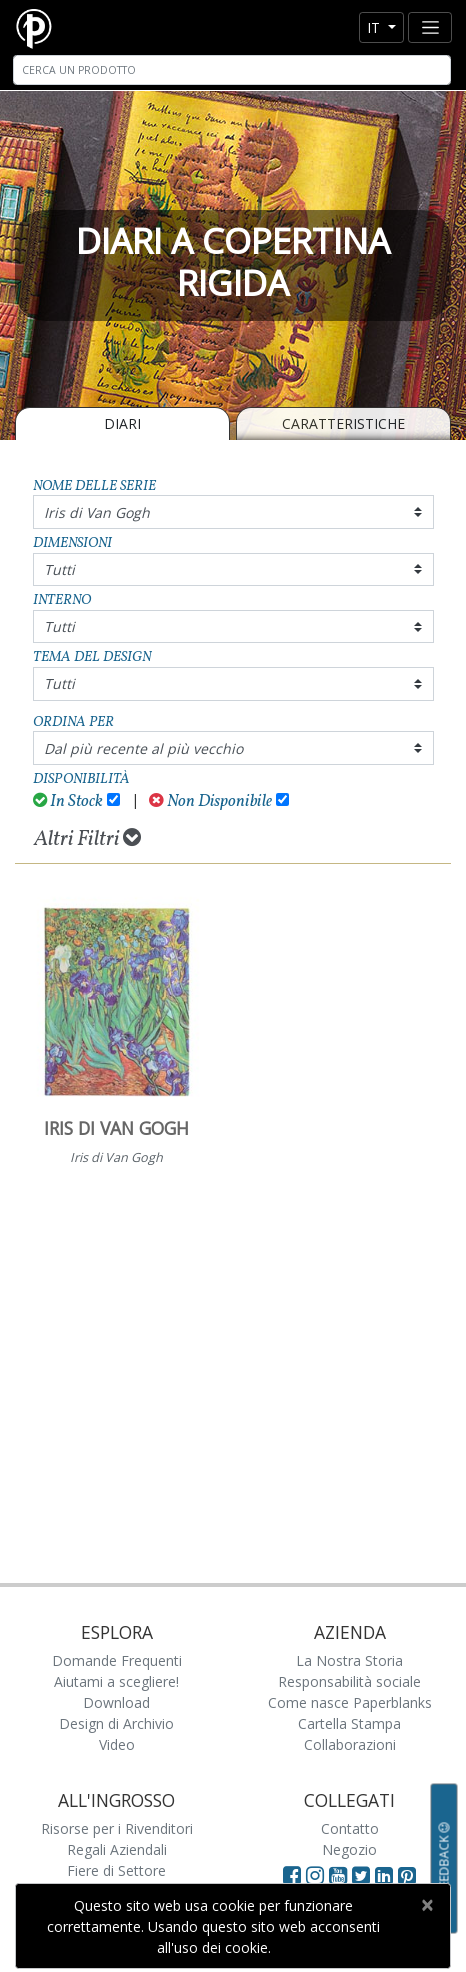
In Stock (68, 801)
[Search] (232, 70)
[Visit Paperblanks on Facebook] (292, 1875)
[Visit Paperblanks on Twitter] (363, 1875)
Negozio (349, 1849)
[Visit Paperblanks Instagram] (315, 1875)
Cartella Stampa (349, 1723)
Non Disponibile (210, 801)
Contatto (350, 1828)
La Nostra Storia (349, 1660)
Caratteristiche (343, 423)
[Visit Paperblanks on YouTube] (340, 1875)
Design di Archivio (116, 1723)
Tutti (59, 569)
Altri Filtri (87, 839)
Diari (122, 423)
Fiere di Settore (116, 1870)
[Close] (426, 1905)
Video (117, 1744)
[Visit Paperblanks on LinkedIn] (386, 1875)
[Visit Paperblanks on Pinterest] (407, 1875)
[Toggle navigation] (430, 27)
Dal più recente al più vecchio (143, 748)
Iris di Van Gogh (97, 512)
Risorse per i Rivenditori (117, 1828)
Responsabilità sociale (349, 1681)
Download (116, 1702)
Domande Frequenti (117, 1660)
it (375, 27)
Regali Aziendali (117, 1849)
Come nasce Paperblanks (350, 1702)
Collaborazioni (350, 1744)
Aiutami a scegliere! (116, 1681)
